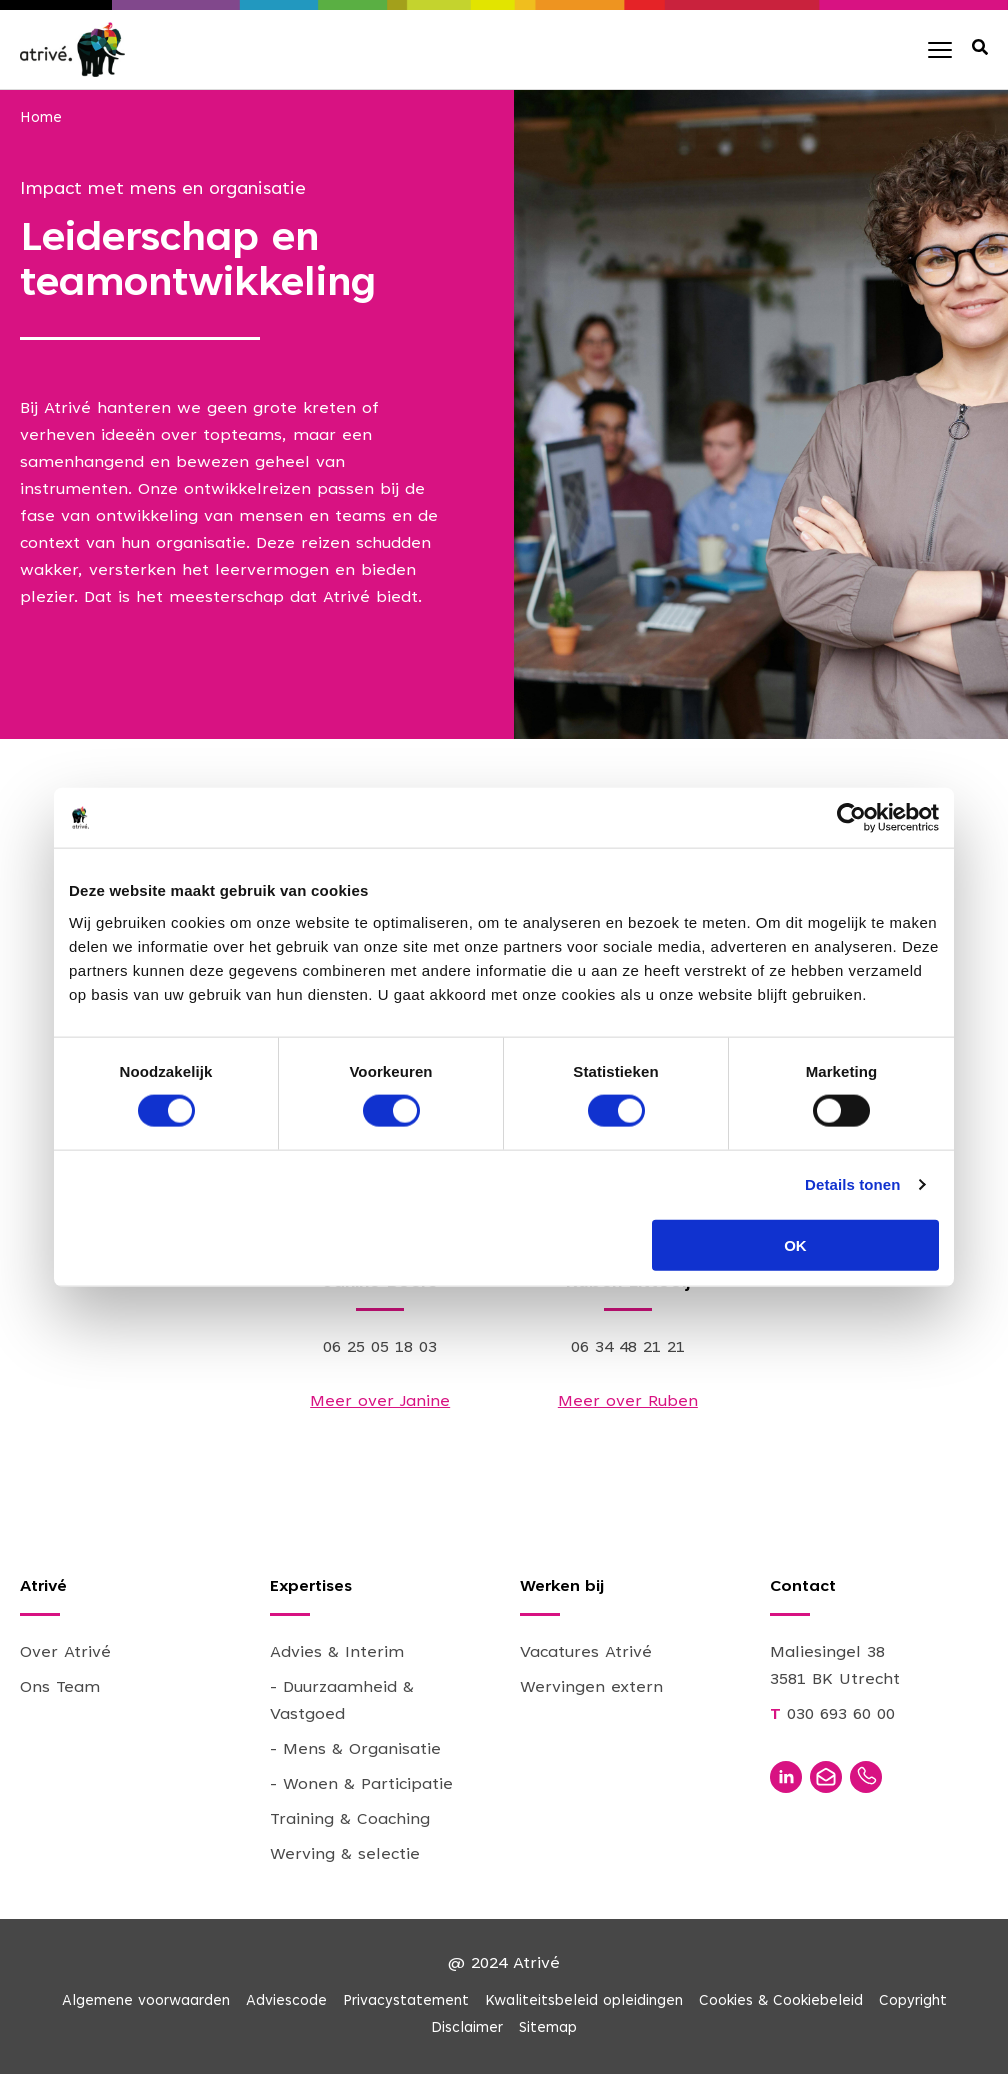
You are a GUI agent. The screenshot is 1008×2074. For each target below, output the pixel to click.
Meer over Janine (380, 1402)
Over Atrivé (65, 1653)
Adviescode (286, 2001)
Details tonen (852, 1184)
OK (795, 1244)
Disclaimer (467, 2028)
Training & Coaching (350, 1820)
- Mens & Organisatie (355, 1750)
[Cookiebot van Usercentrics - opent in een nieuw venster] (851, 818)
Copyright (913, 2001)
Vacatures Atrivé (586, 1653)
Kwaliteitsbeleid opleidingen (584, 2001)
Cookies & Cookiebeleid (781, 2001)
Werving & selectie (345, 1855)
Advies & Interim (337, 1653)
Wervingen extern (591, 1688)
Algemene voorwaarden (146, 2001)
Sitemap (548, 2028)
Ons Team (60, 1688)
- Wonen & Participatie (361, 1785)
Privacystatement (406, 2001)
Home (41, 118)
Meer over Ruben (628, 1402)
